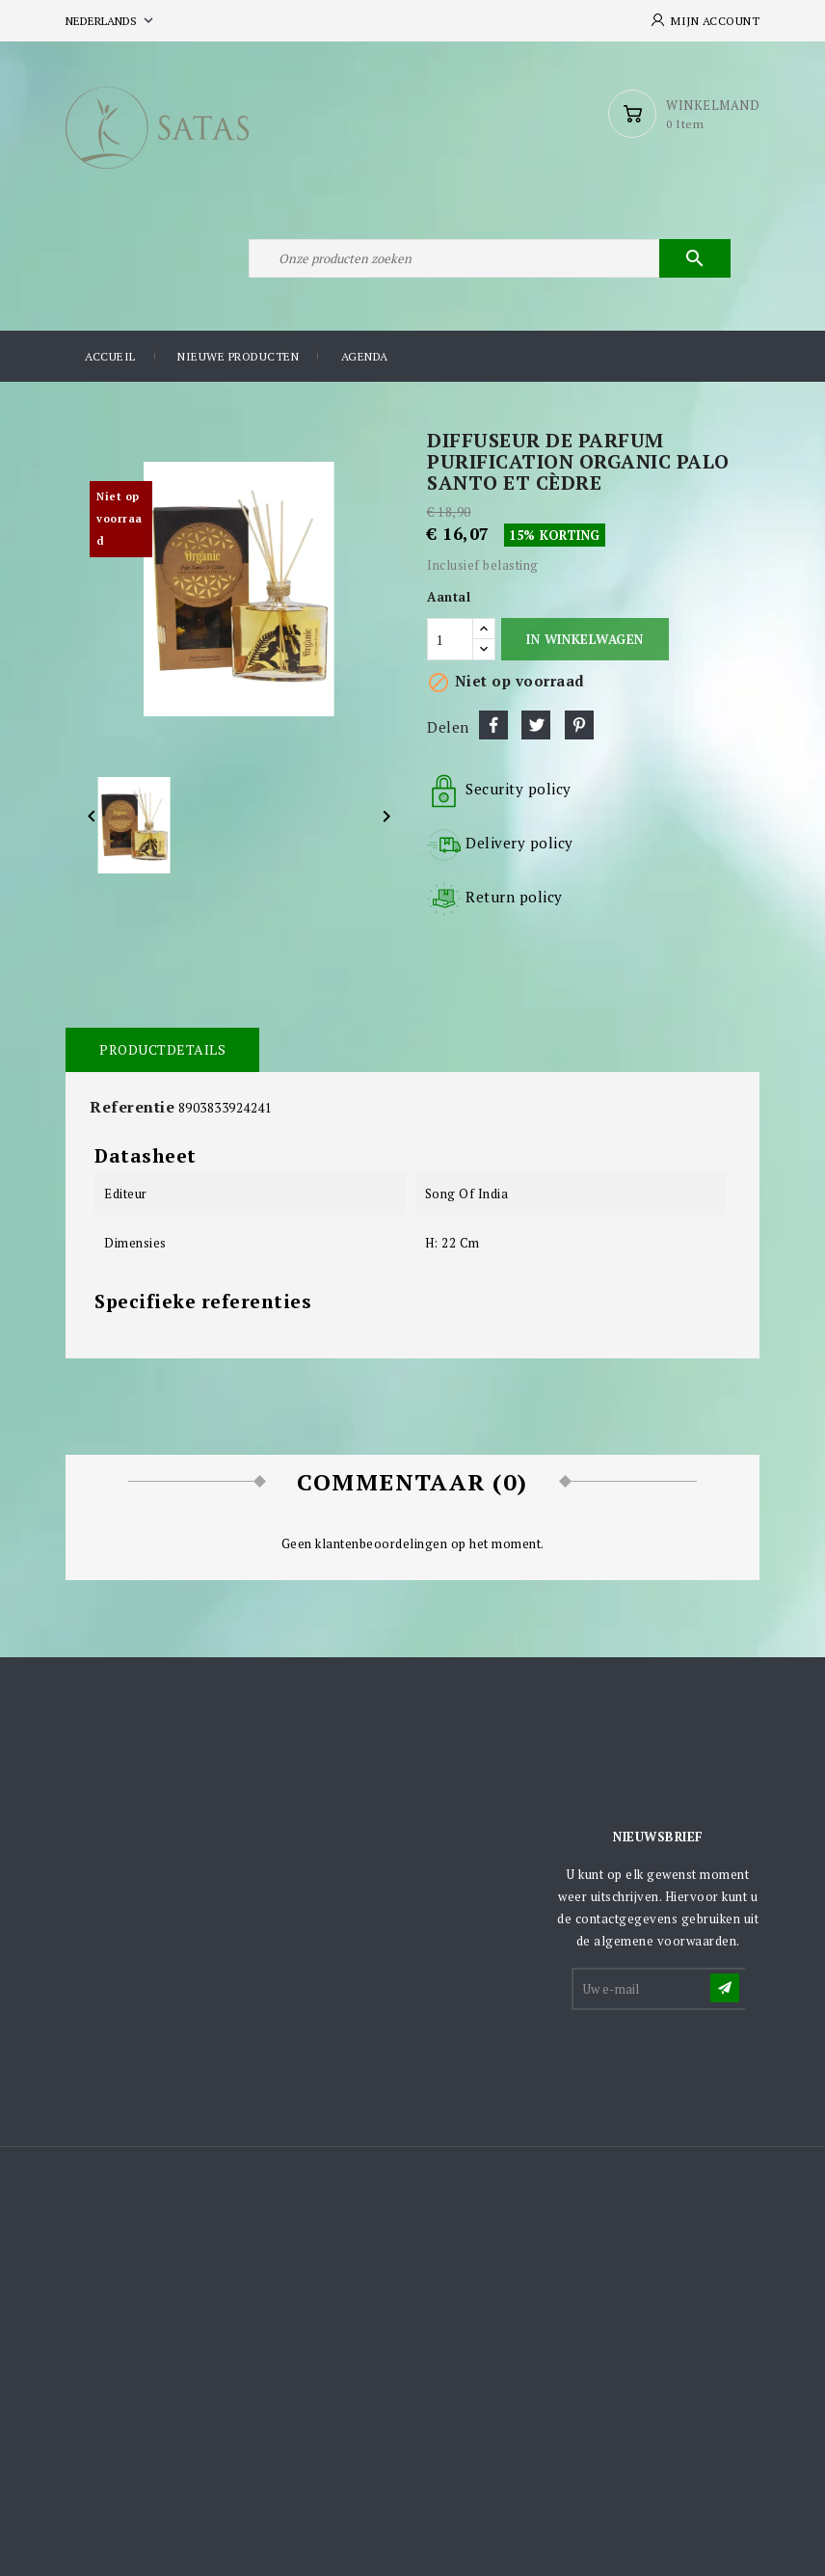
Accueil (110, 356)
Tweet (535, 725)
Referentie (132, 1106)
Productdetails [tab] (162, 1049)
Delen (493, 725)
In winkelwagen (584, 639)
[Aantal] (450, 639)
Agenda (364, 356)
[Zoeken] (490, 258)
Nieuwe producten (238, 356)
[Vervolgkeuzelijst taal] (111, 21)
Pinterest (579, 725)
